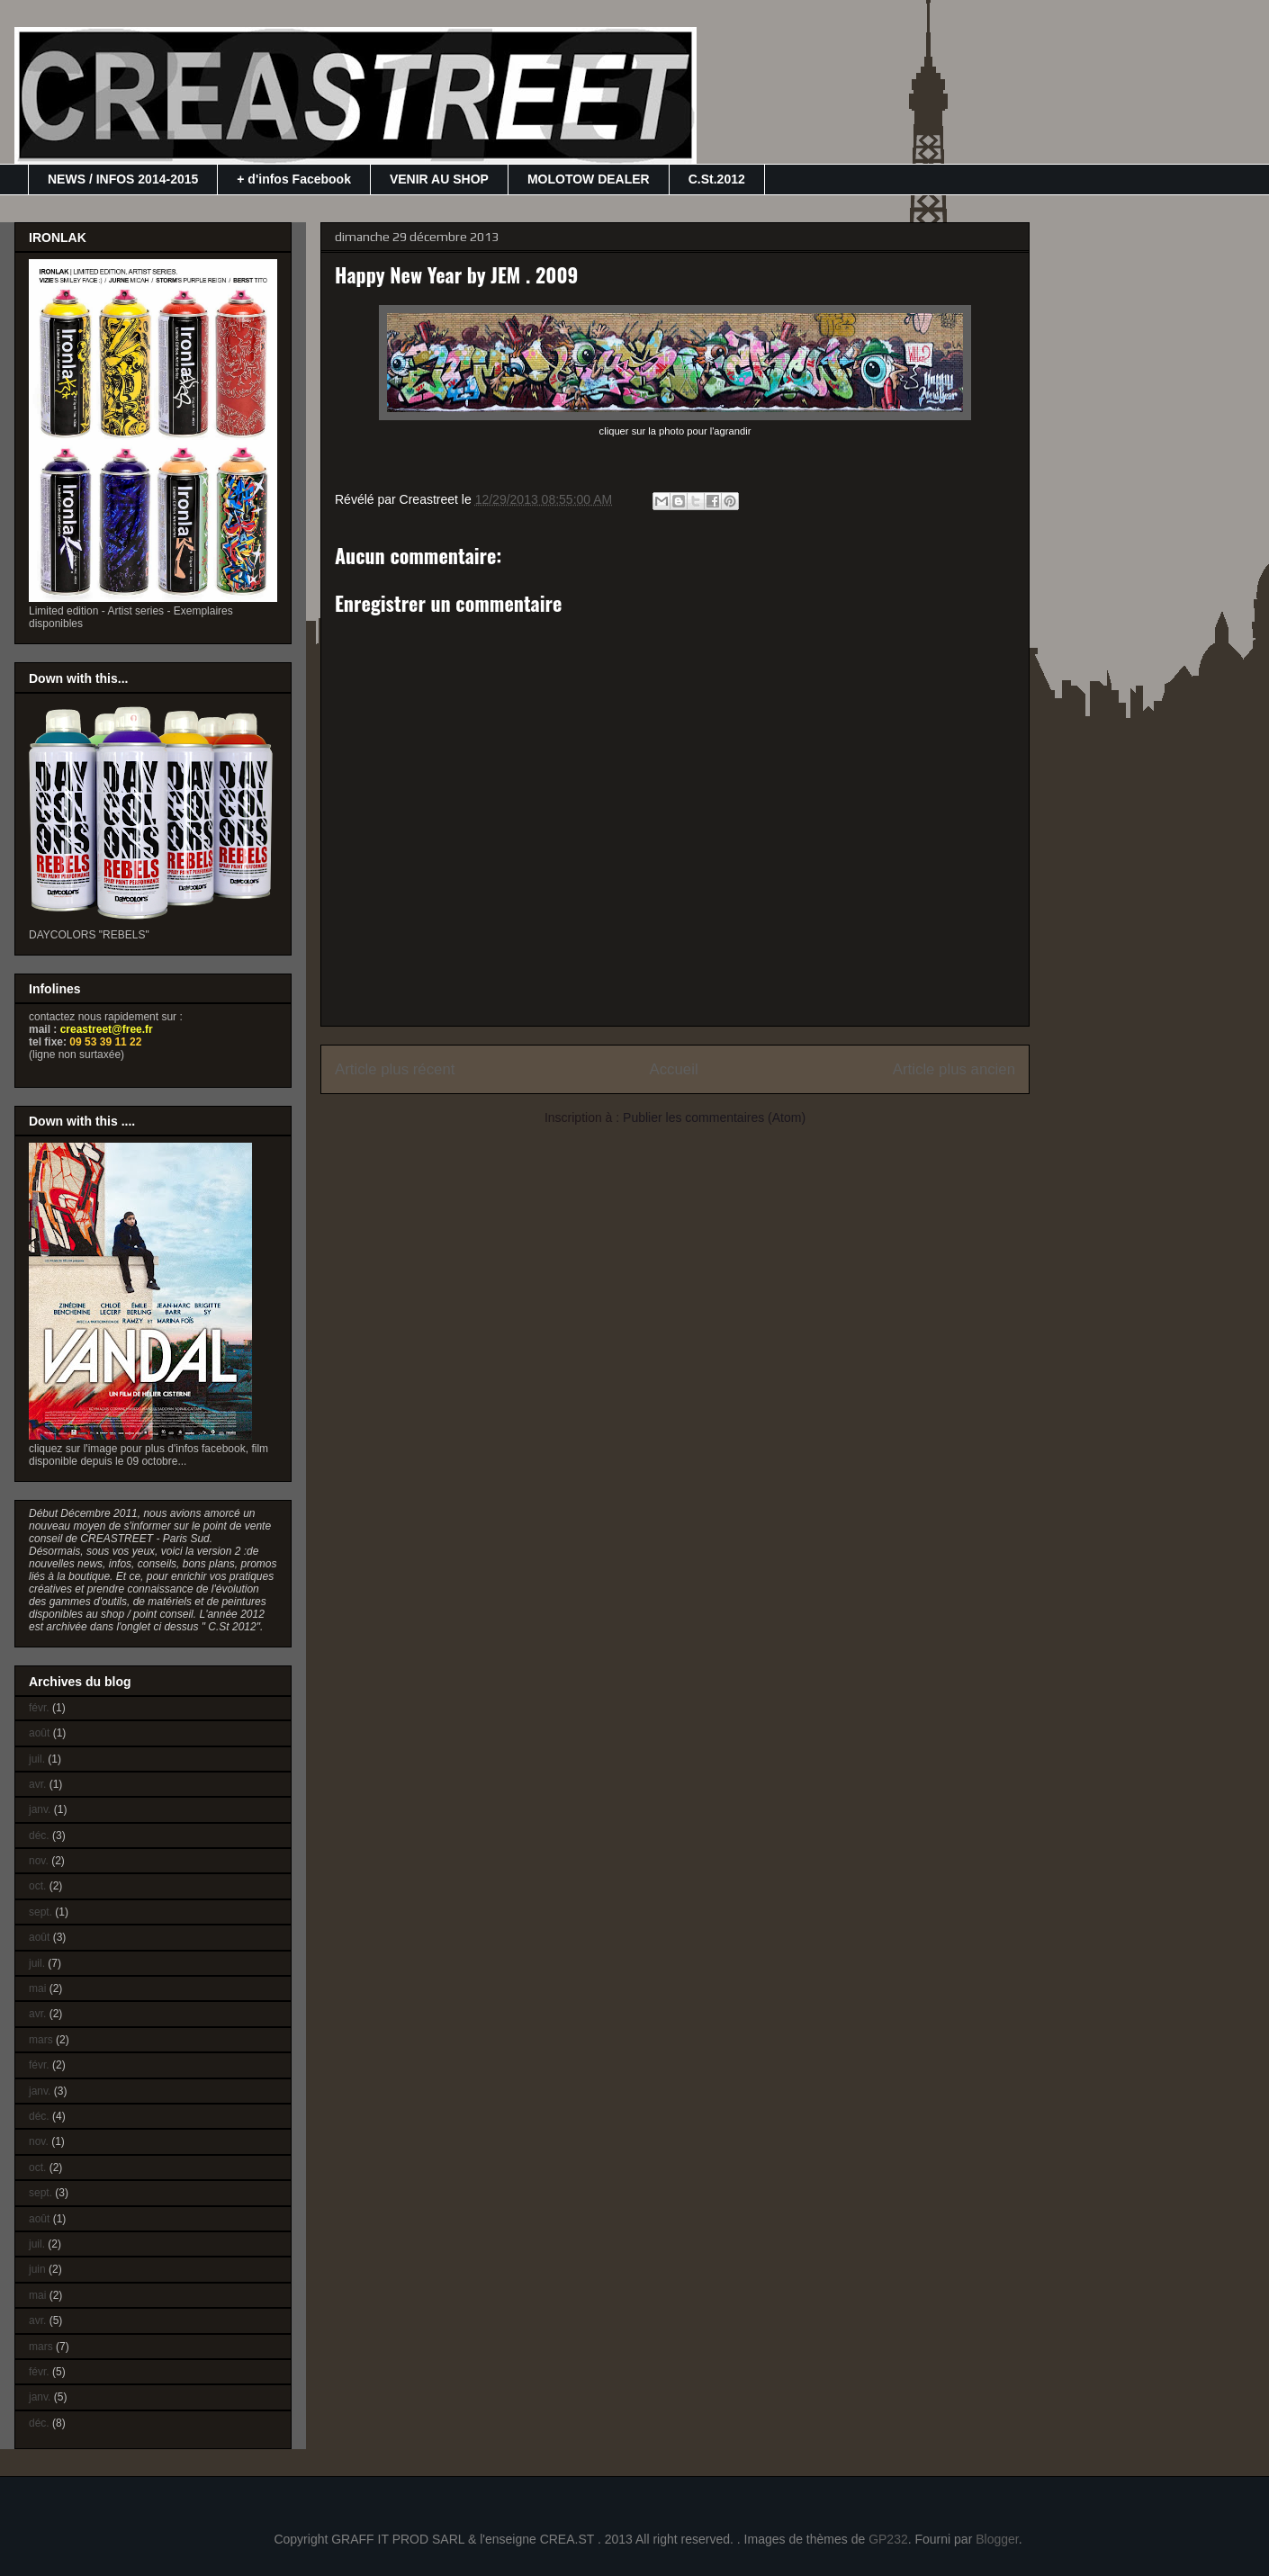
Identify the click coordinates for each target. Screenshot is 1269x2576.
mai (37, 1988)
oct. (37, 1886)
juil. (37, 1759)
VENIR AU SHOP (439, 179)
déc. (39, 1835)
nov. (39, 1860)
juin (37, 2269)
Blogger (997, 2539)
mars (41, 2039)
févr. (39, 1707)
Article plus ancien (954, 1069)
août (39, 1733)
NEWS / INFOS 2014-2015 (123, 179)
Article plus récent (394, 1069)
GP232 (888, 2539)
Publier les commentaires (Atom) (714, 1117)
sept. (40, 1912)
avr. (37, 1784)
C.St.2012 (716, 179)
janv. (39, 1809)
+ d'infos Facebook (294, 179)
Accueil (674, 1069)
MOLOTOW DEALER (588, 179)
